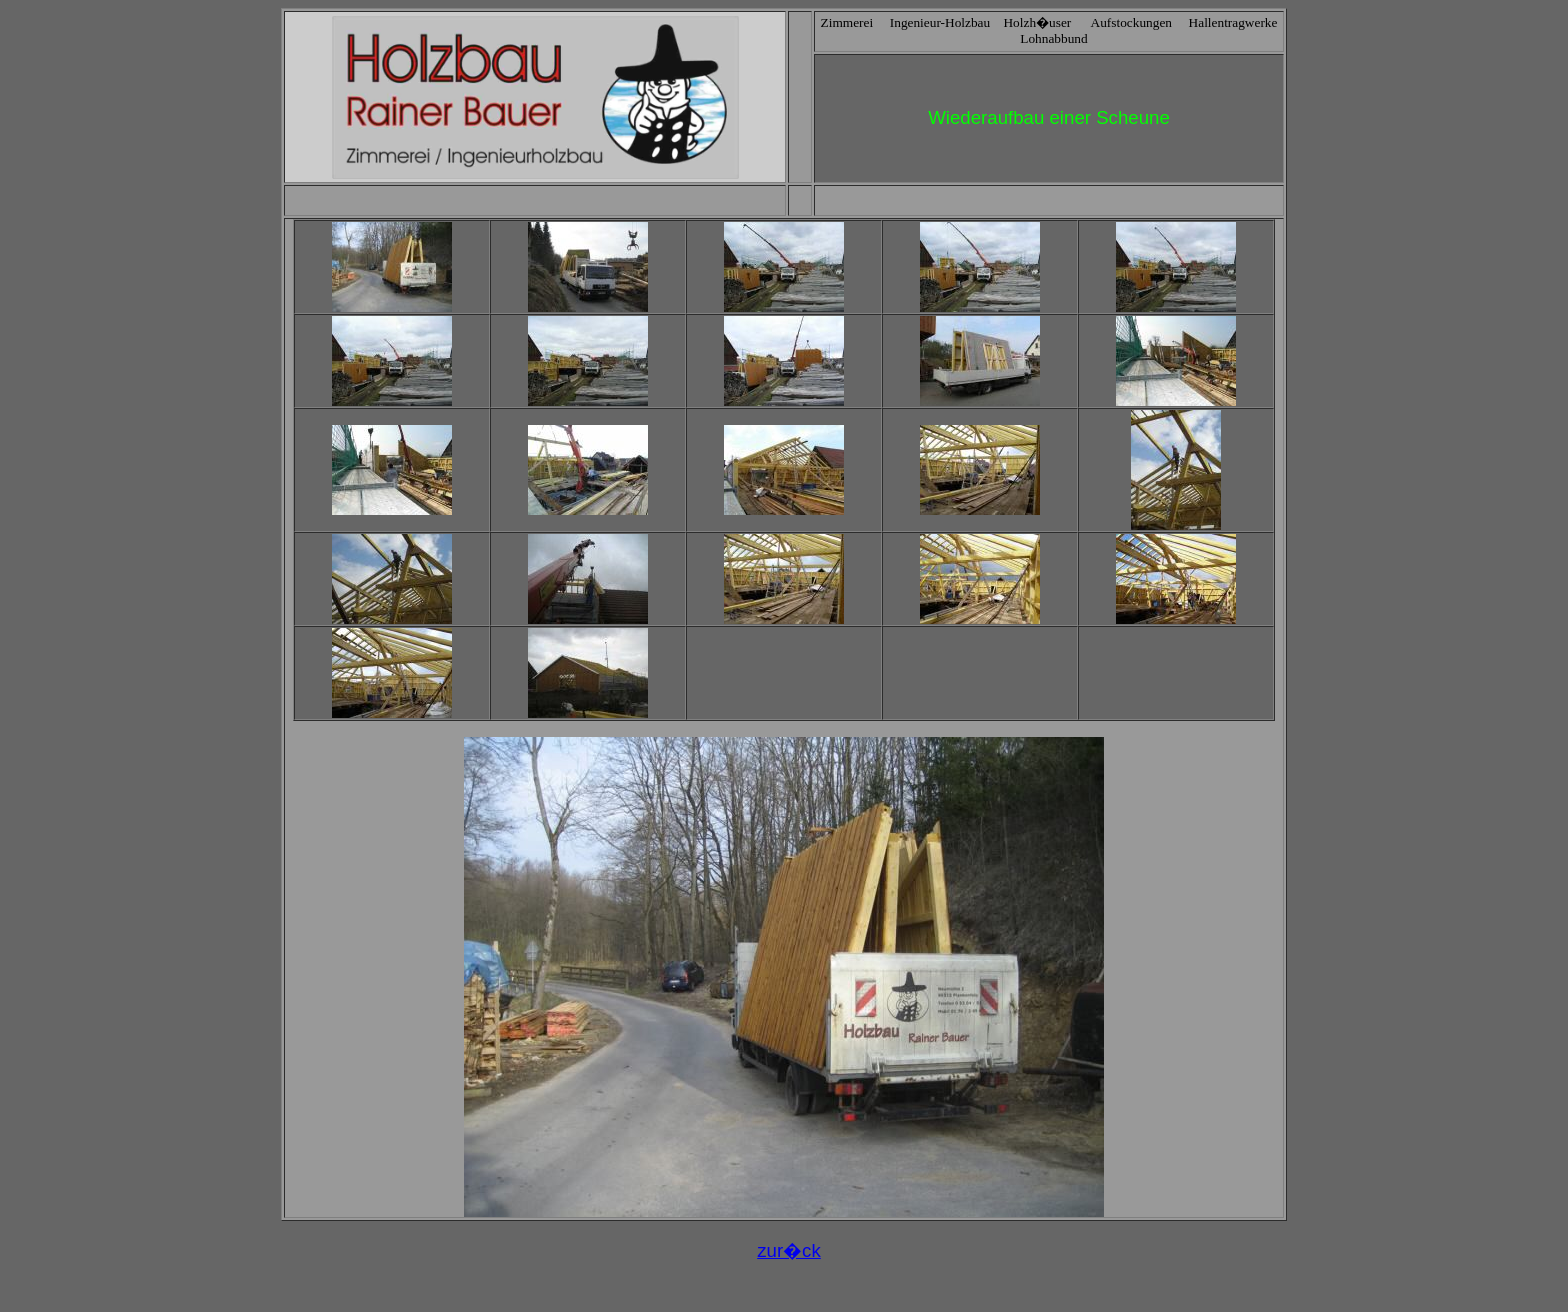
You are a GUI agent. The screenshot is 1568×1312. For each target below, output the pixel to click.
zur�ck (789, 1250)
